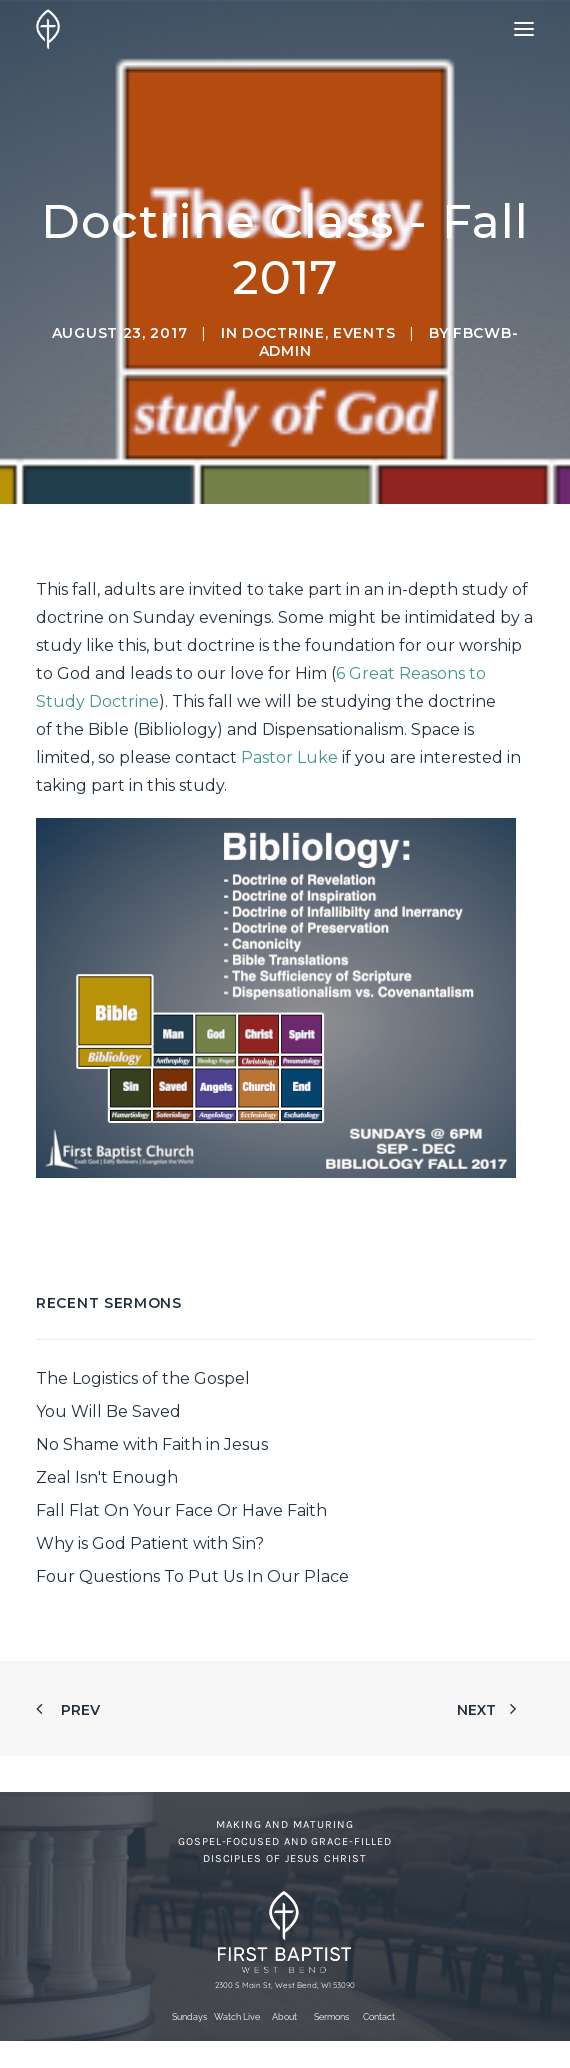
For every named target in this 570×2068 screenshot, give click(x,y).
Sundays (189, 2017)
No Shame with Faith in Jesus (152, 1444)
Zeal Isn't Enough (107, 1477)
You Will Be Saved (108, 1411)
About (284, 2017)
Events (364, 333)
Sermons (331, 2017)
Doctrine (283, 333)
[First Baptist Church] (48, 29)
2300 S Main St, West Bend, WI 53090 (285, 1985)
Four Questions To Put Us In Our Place (192, 1576)
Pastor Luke (289, 757)
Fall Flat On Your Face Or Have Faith (181, 1510)
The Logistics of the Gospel (143, 1378)
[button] (524, 29)
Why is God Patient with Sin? (150, 1543)
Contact (379, 2017)
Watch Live (237, 2017)
